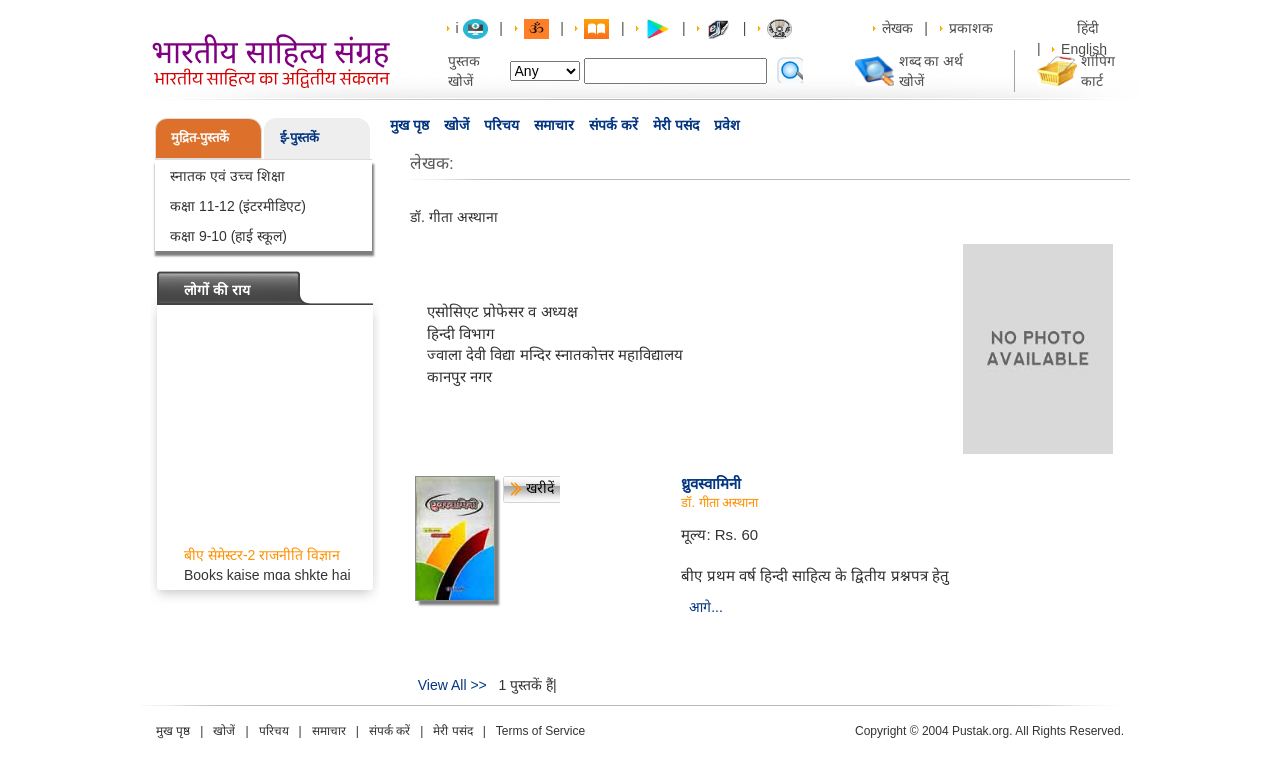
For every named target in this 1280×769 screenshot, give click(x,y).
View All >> (452, 685)
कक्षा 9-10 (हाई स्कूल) (228, 236)
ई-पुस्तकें (299, 137)
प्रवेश (727, 125)
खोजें (456, 125)
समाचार (554, 125)
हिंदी (1090, 28)
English (1084, 49)
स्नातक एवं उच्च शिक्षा (227, 176)
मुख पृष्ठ (409, 125)
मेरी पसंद (676, 125)
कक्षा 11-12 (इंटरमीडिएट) (238, 206)
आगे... (706, 607)
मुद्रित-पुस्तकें (200, 137)
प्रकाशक (971, 28)
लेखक (897, 28)
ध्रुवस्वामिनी (711, 483)
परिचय (501, 125)
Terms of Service (540, 731)
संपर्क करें (613, 125)
